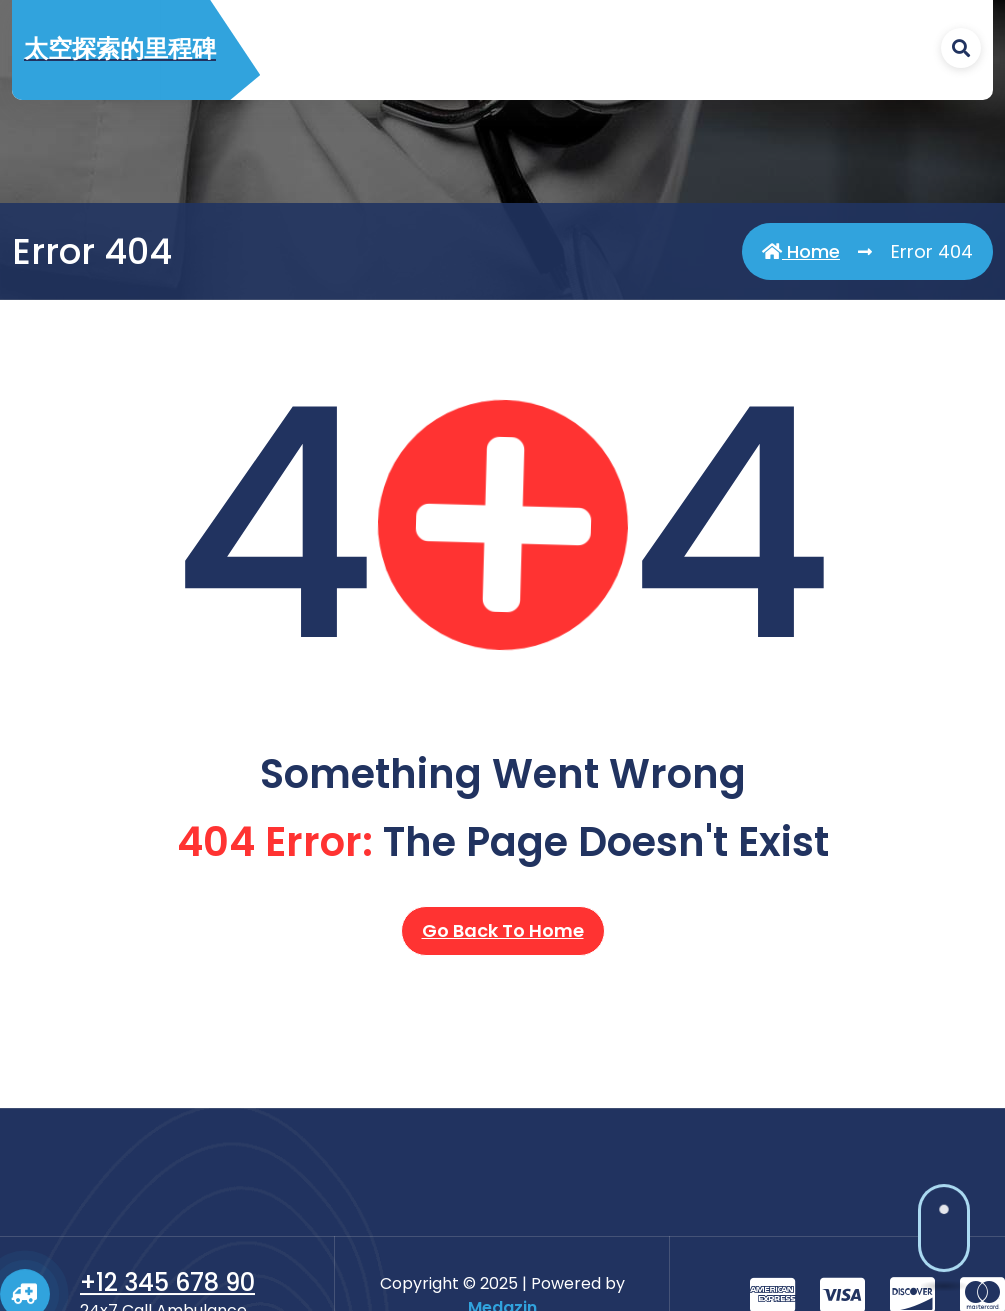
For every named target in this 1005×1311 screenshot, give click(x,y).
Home (801, 252)
